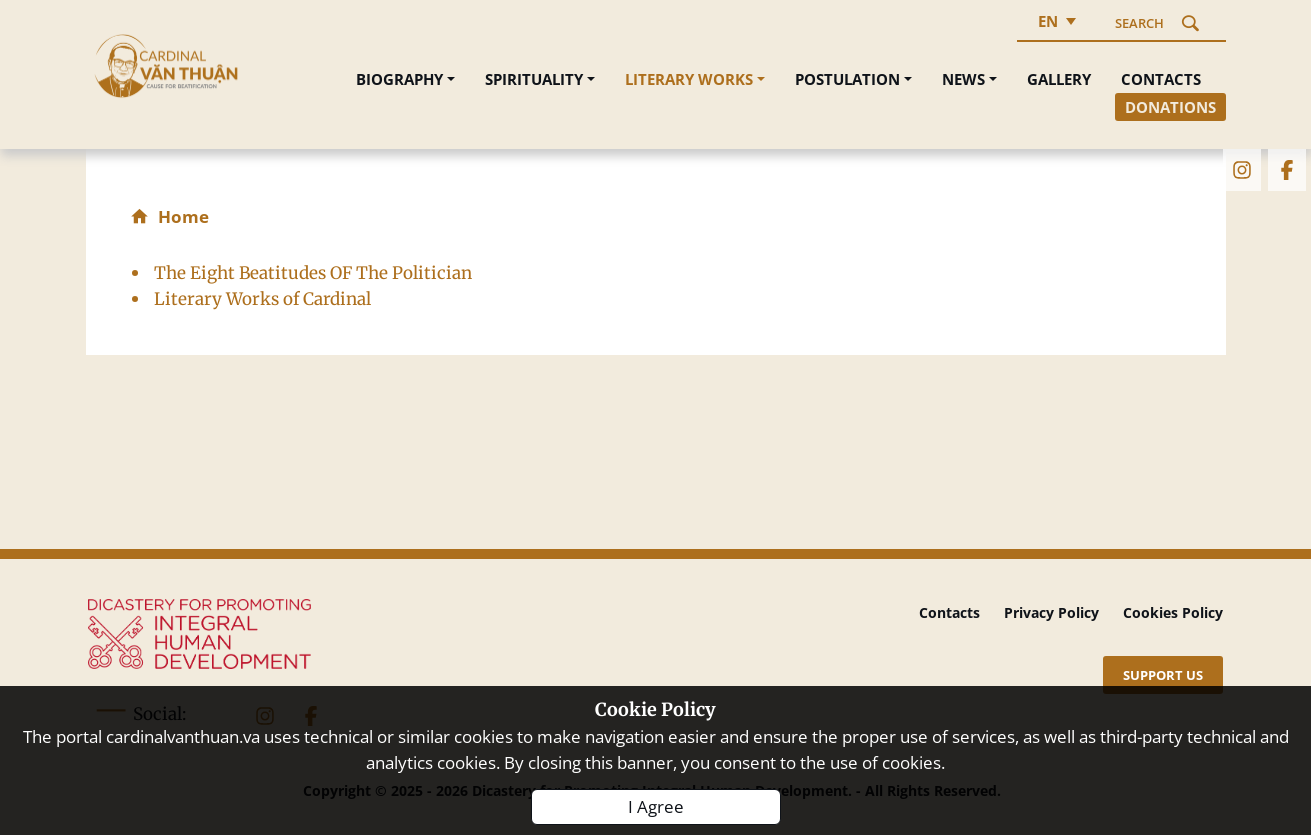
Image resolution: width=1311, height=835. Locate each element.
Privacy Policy (1051, 612)
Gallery (1059, 79)
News (963, 79)
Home (183, 216)
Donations (1170, 107)
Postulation (847, 79)
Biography (399, 79)
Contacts (1161, 79)
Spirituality (534, 79)
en (1048, 21)
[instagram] (1241, 167)
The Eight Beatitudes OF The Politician (313, 273)
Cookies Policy (1173, 612)
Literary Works (689, 79)
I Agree (656, 806)
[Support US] (1163, 675)
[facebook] (1286, 167)
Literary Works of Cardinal (262, 299)
